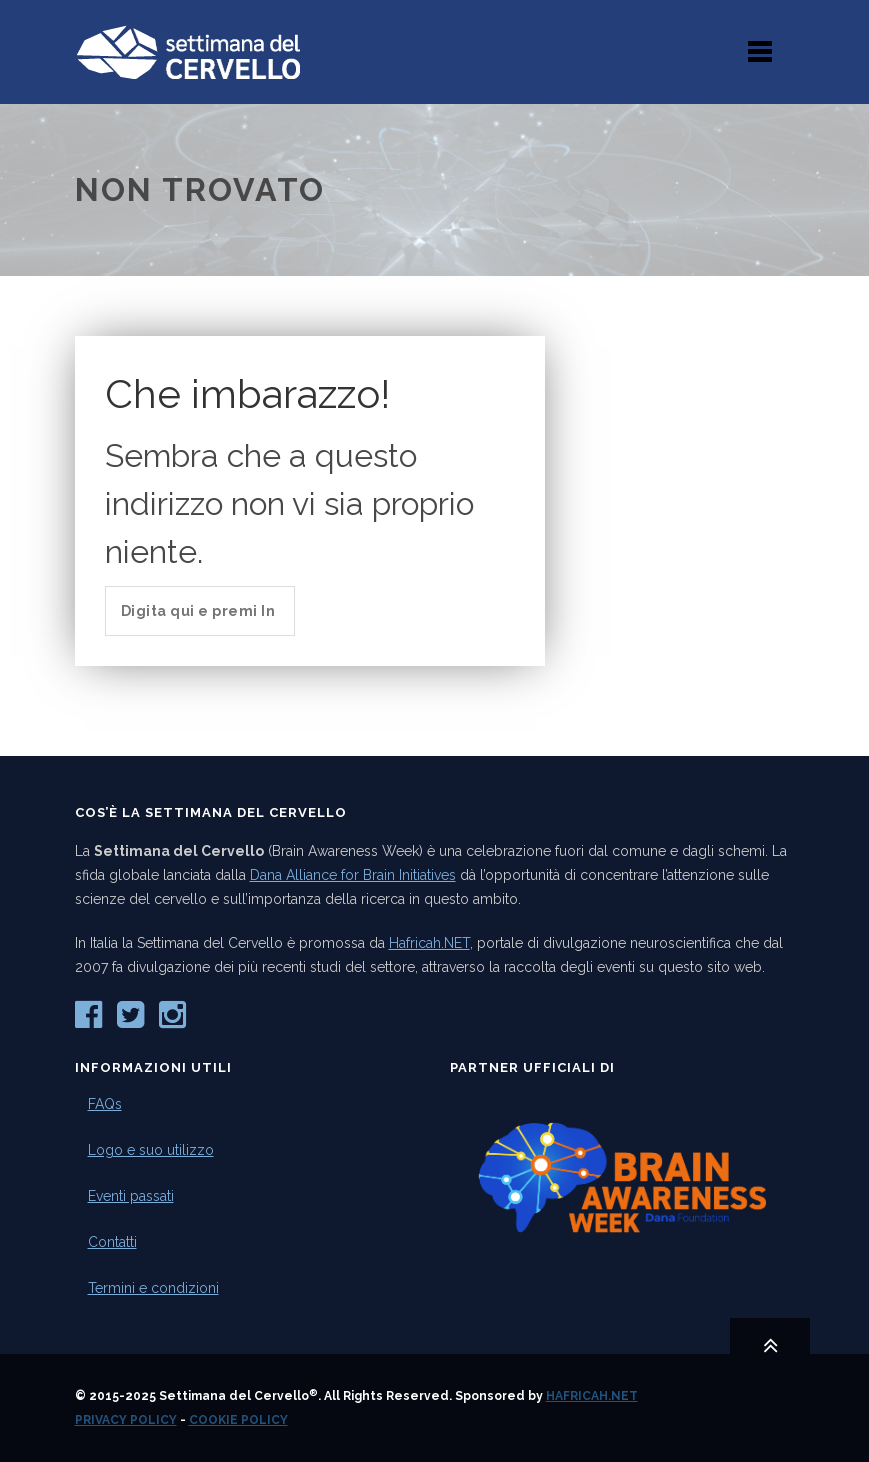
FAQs (105, 1104)
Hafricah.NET (429, 943)
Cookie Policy (238, 1420)
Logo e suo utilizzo (151, 1150)
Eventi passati (131, 1196)
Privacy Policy (126, 1420)
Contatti (112, 1242)
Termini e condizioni (153, 1288)
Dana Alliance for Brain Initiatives (353, 875)
